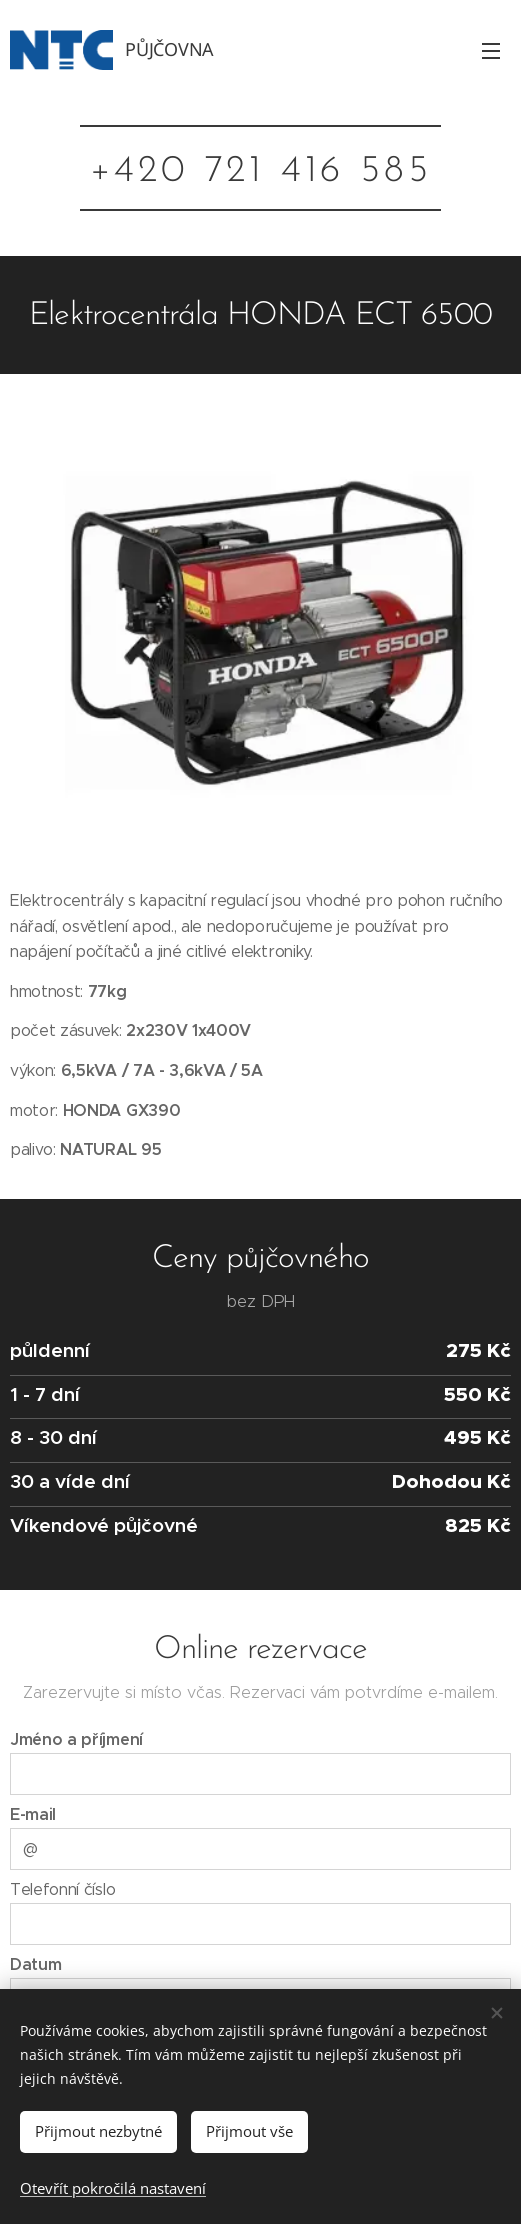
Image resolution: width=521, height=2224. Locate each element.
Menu (491, 51)
